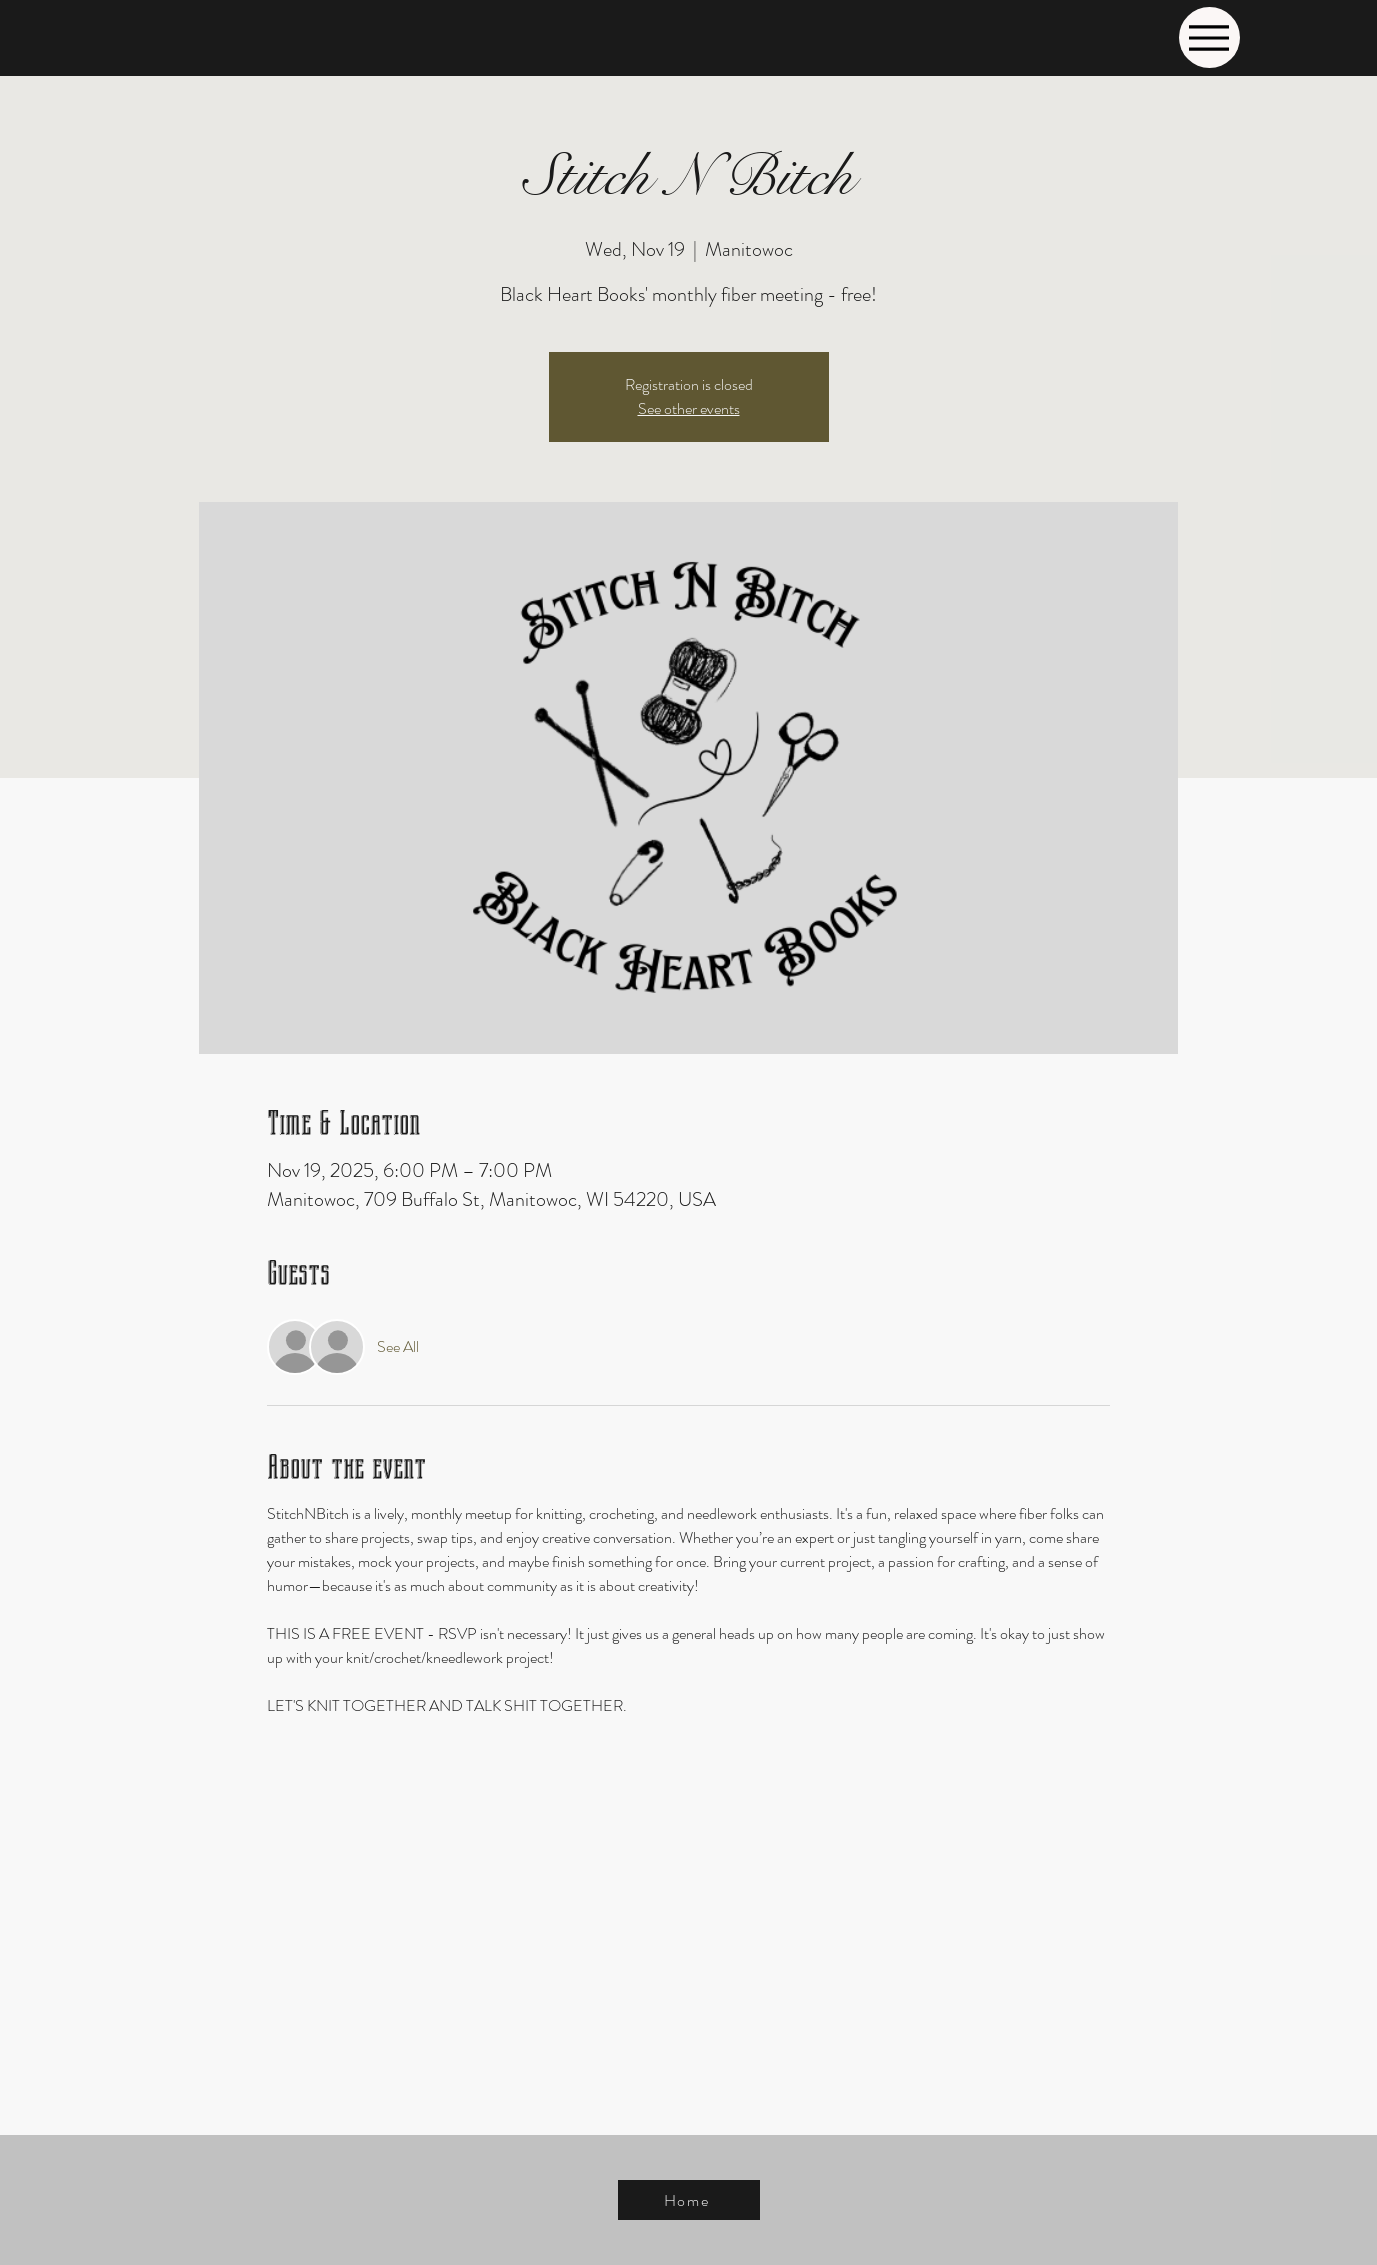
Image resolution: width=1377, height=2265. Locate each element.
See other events (689, 408)
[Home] (689, 2200)
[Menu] (1209, 37)
